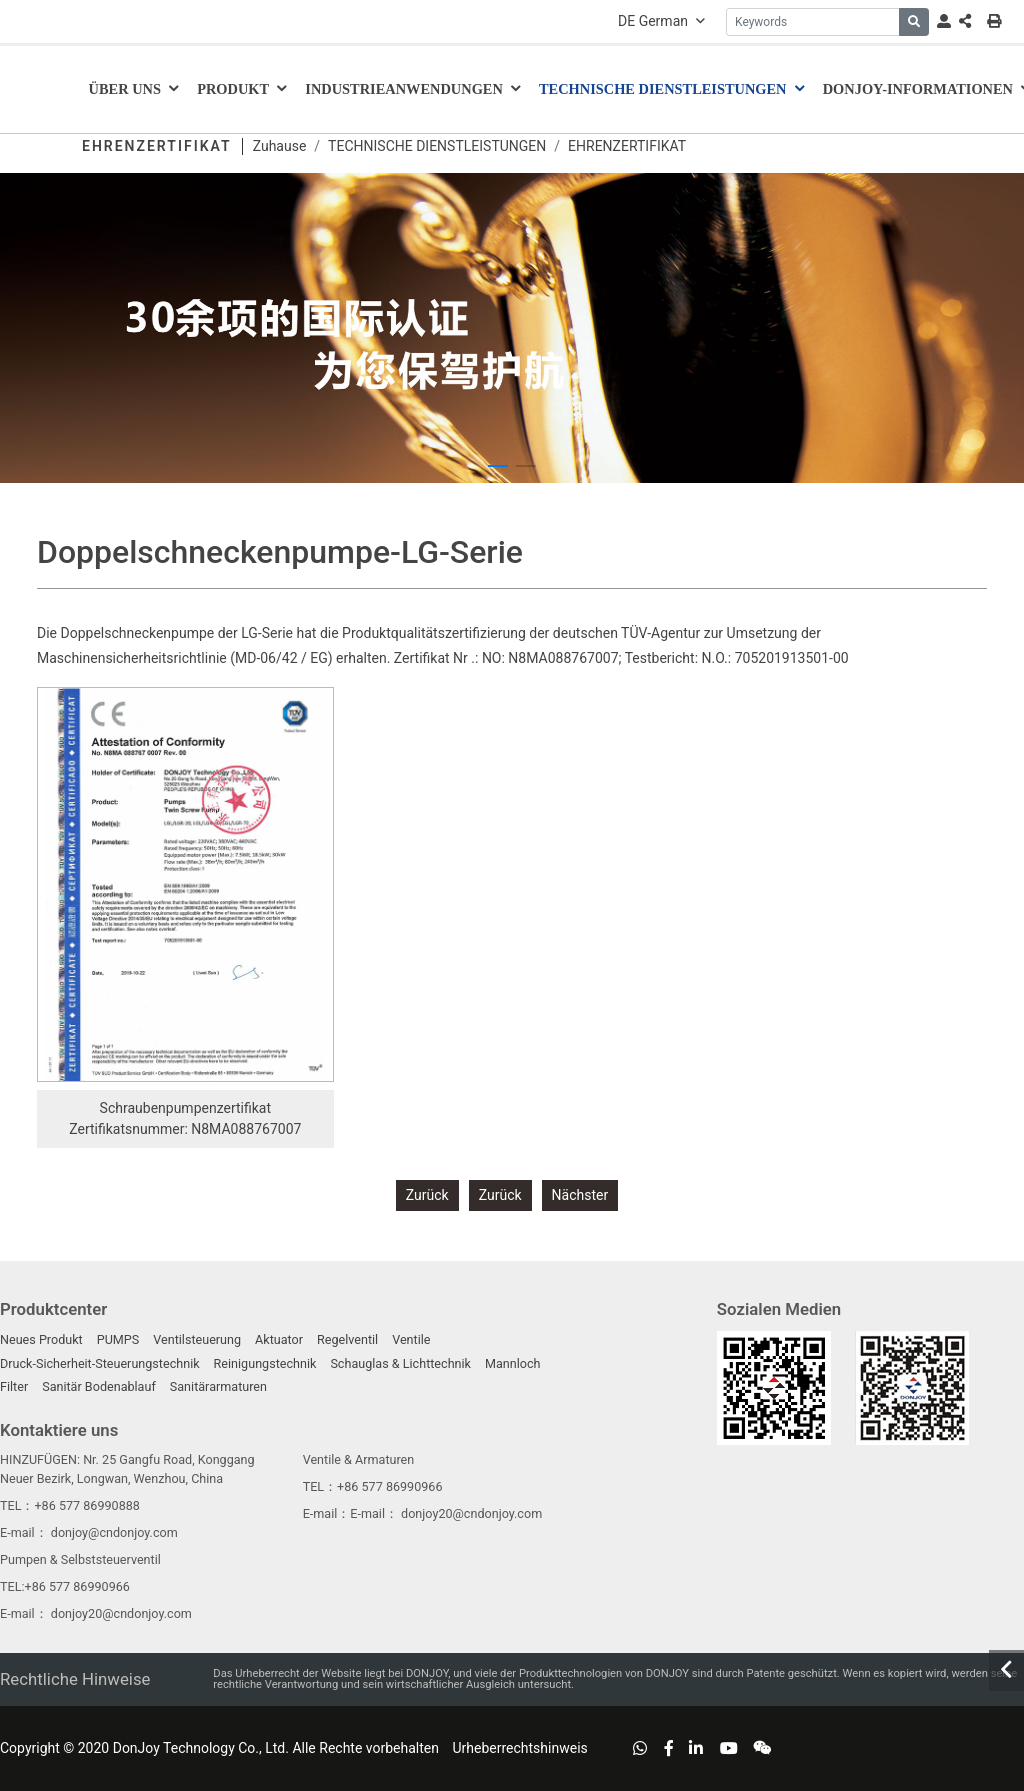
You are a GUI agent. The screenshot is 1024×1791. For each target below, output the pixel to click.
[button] (498, 466)
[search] (914, 22)
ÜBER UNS (125, 89)
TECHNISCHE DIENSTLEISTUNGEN (663, 89)
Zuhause (280, 146)
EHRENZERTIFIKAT (627, 146)
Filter (14, 1386)
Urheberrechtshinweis (519, 1748)
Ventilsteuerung (197, 1339)
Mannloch (513, 1363)
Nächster (580, 1195)
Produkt (233, 89)
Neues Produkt (41, 1339)
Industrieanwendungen (404, 89)
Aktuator (279, 1339)
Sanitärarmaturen (218, 1386)
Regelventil (347, 1339)
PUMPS (118, 1339)
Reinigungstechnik (265, 1363)
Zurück (427, 1195)
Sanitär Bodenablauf (99, 1386)
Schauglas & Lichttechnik (400, 1363)
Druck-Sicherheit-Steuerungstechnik (100, 1363)
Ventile (411, 1339)
